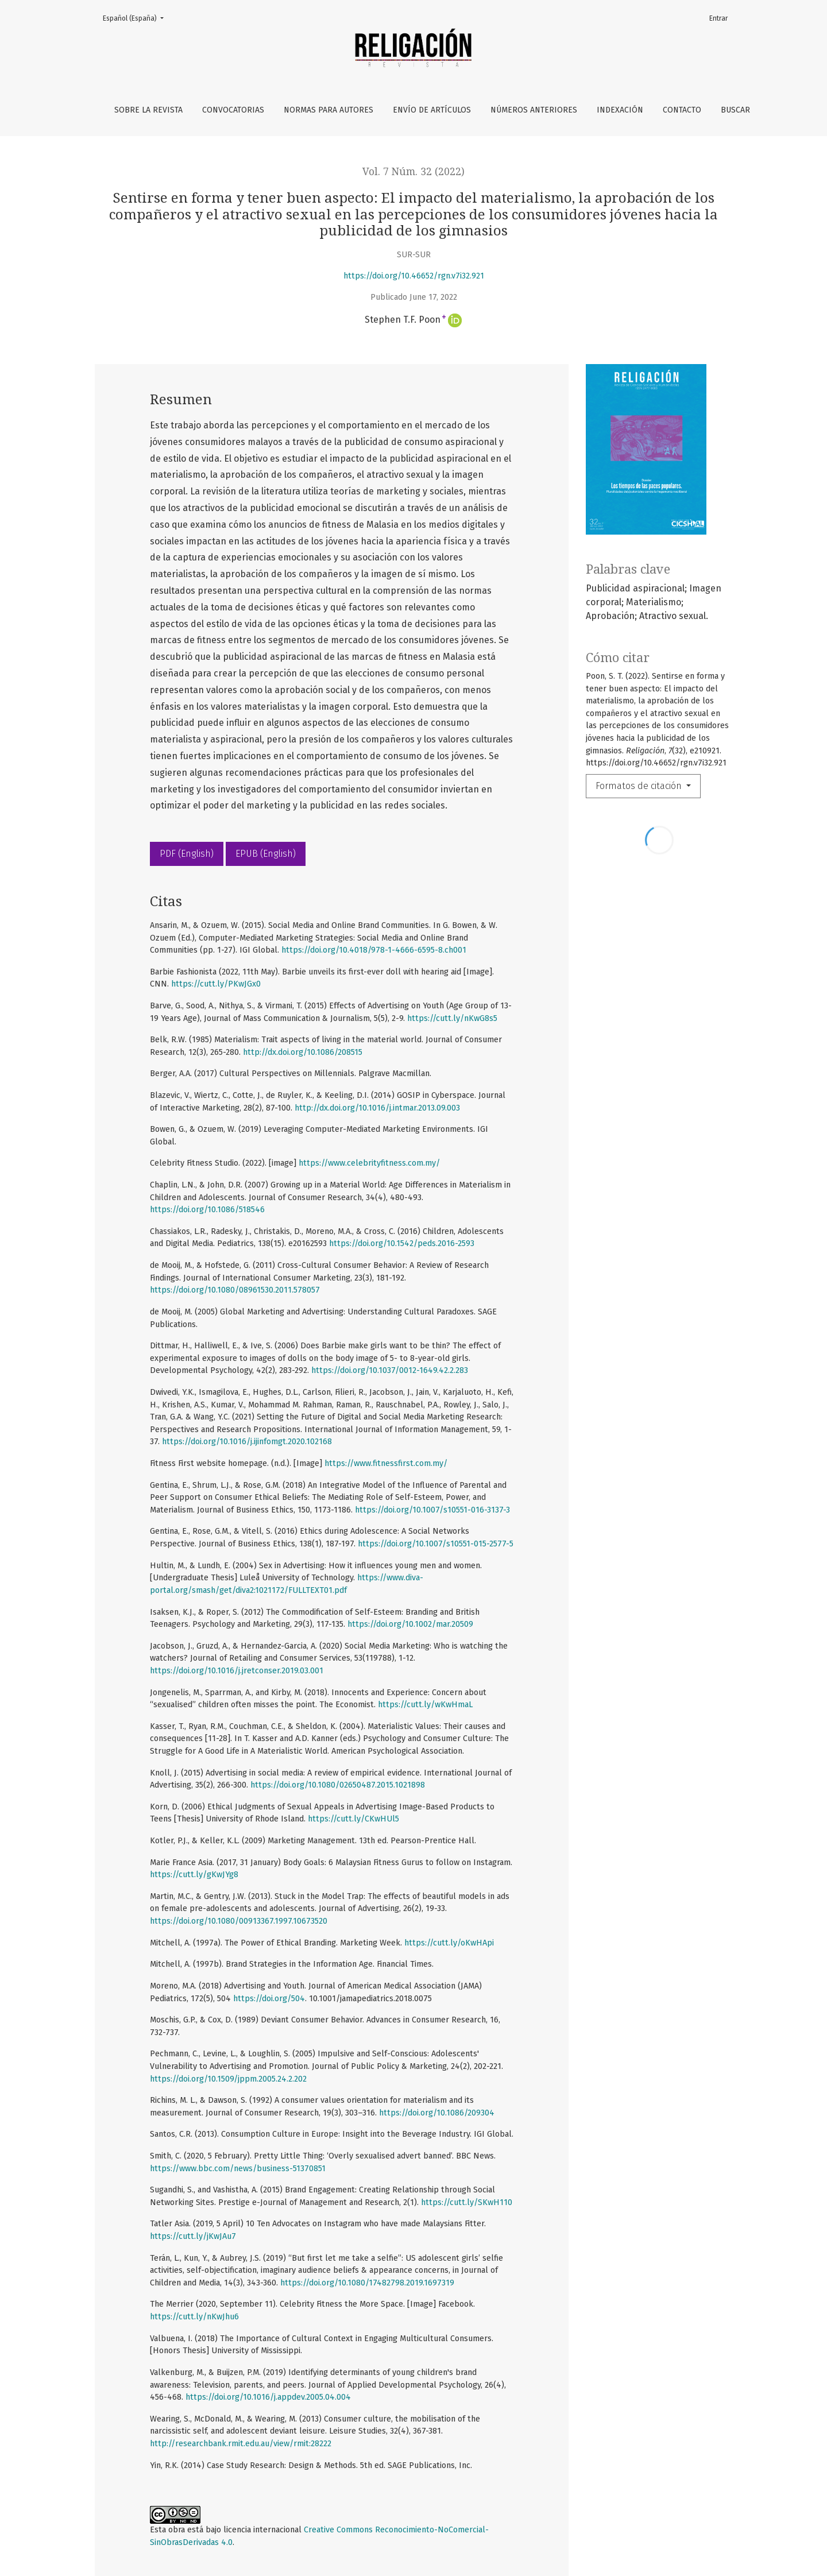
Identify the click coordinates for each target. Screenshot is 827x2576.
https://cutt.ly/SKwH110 (466, 2202)
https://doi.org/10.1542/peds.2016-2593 (401, 1243)
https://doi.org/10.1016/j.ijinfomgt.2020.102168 (247, 1441)
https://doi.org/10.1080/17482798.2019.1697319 (367, 2283)
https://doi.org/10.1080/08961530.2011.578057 (235, 1290)
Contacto (682, 110)
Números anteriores (533, 110)
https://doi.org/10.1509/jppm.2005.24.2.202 (228, 2079)
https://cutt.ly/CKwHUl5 (353, 1819)
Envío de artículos (432, 110)
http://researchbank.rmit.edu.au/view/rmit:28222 (240, 2444)
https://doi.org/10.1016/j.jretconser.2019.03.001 (236, 1671)
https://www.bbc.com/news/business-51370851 (238, 2168)
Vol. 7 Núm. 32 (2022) (413, 171)
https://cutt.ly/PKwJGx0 (216, 984)
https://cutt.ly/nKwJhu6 (194, 2317)
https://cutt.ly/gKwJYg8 (194, 1874)
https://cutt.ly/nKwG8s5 (452, 1018)
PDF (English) (187, 853)
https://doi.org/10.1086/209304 (436, 2113)
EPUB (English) (265, 853)
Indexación (620, 110)
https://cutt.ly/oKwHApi (449, 1943)
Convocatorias (233, 110)
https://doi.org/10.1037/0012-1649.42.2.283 (389, 1370)
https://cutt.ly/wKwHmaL (425, 1704)
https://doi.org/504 (269, 1998)
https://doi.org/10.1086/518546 (207, 1209)
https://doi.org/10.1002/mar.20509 (410, 1624)
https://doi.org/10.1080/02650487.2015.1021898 (337, 1785)
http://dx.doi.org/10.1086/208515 (302, 1052)
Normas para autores (328, 110)
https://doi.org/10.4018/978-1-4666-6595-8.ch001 (373, 950)
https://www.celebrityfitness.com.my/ (369, 1163)
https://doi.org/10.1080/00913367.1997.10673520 (238, 1921)
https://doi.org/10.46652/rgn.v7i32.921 (413, 276)
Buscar (735, 110)
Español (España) (136, 17)
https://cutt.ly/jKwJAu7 (193, 2236)
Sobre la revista (148, 110)
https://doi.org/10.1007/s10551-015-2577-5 (435, 1544)
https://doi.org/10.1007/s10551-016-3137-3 (432, 1510)
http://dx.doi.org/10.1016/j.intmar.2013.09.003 (377, 1108)
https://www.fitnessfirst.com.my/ (385, 1463)
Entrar (718, 18)
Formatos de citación (640, 785)
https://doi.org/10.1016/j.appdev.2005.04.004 (268, 2397)
